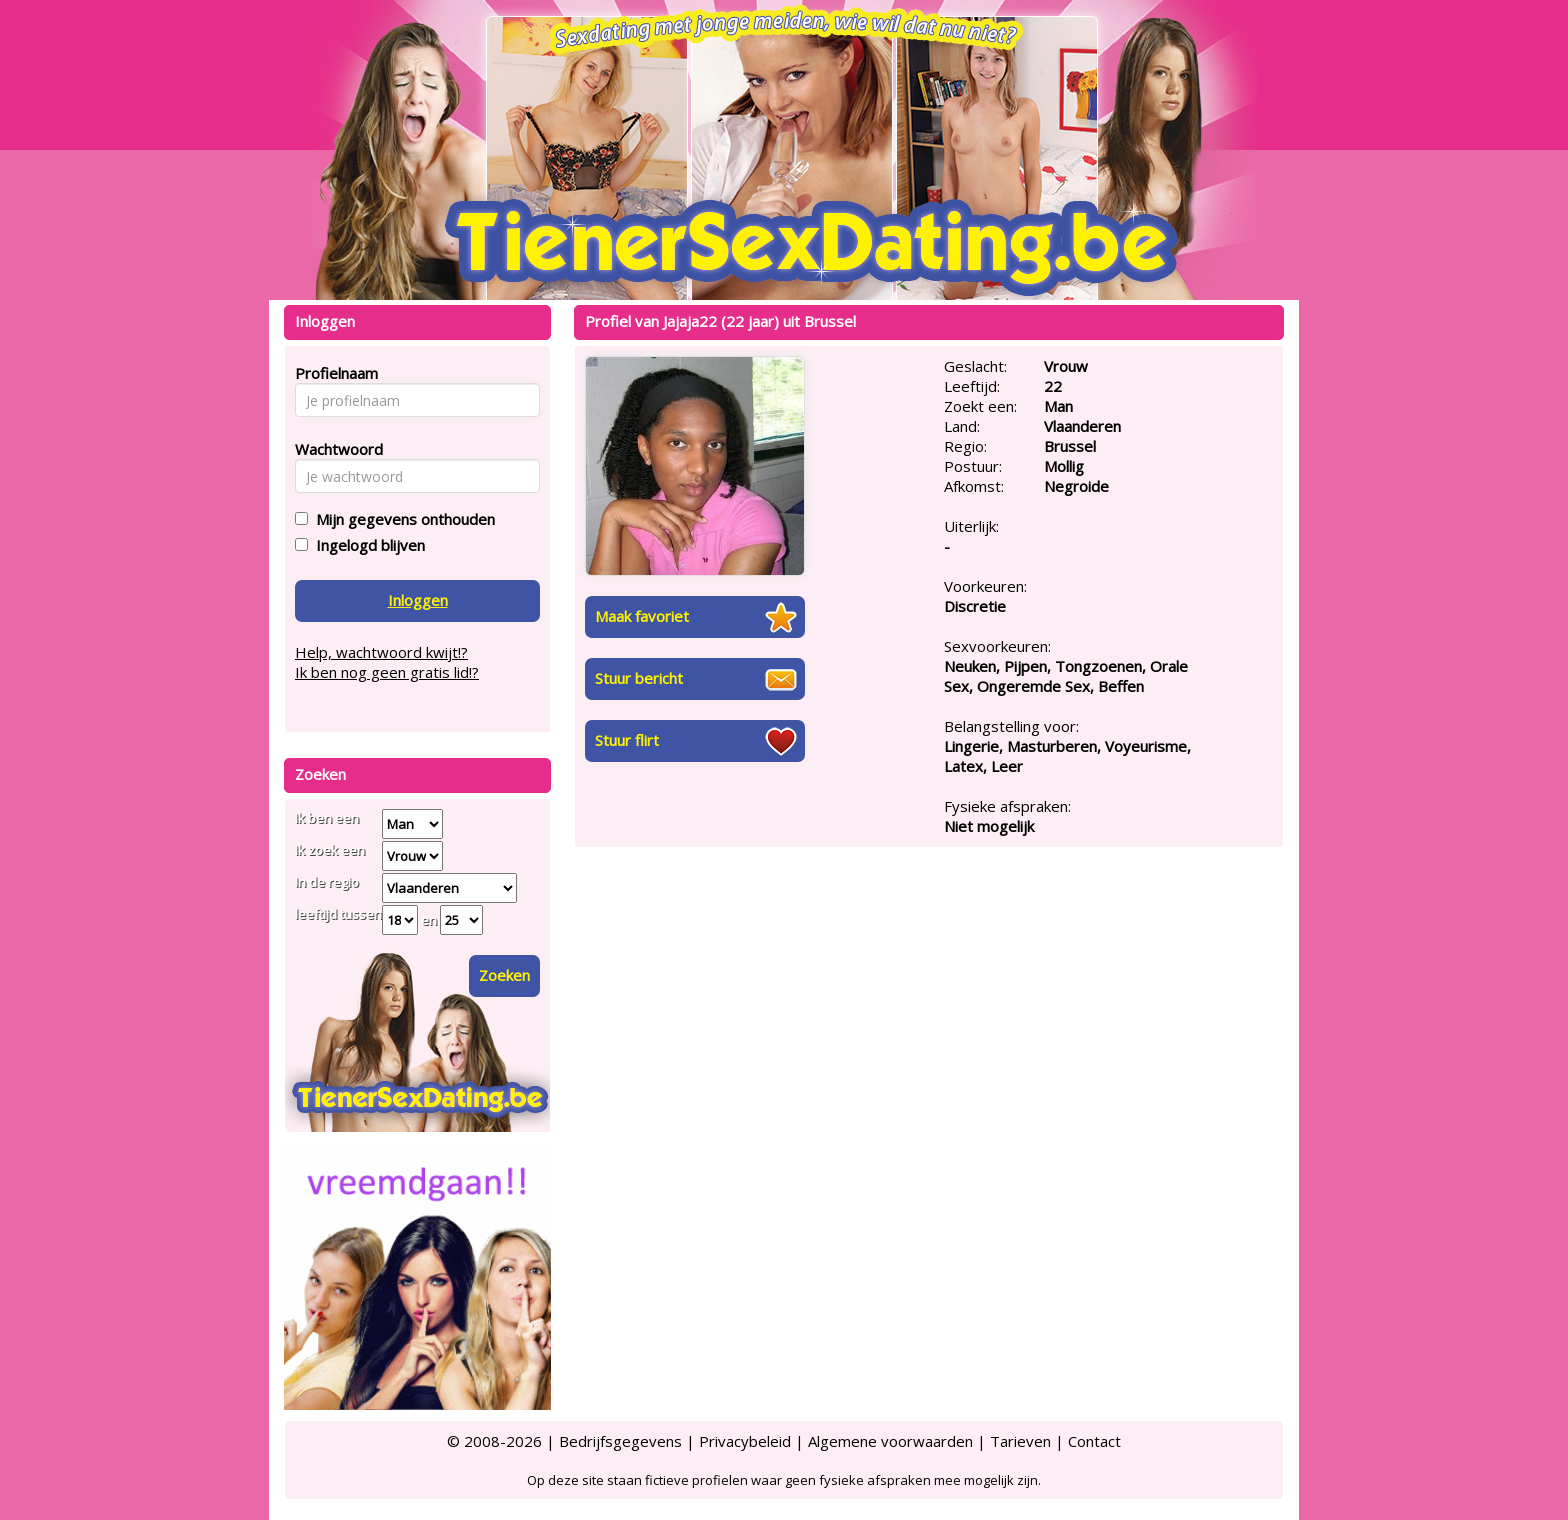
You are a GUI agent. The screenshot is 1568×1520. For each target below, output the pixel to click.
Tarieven (1020, 1441)
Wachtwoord (333, 449)
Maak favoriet (642, 616)
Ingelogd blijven (366, 545)
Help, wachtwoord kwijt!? (381, 652)
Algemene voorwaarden (890, 1441)
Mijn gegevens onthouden (401, 519)
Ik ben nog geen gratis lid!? (387, 672)
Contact (1094, 1441)
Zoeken (504, 975)
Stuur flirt (627, 740)
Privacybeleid (745, 1441)
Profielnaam (333, 373)
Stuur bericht (639, 678)
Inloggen (418, 600)
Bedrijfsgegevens (620, 1441)
